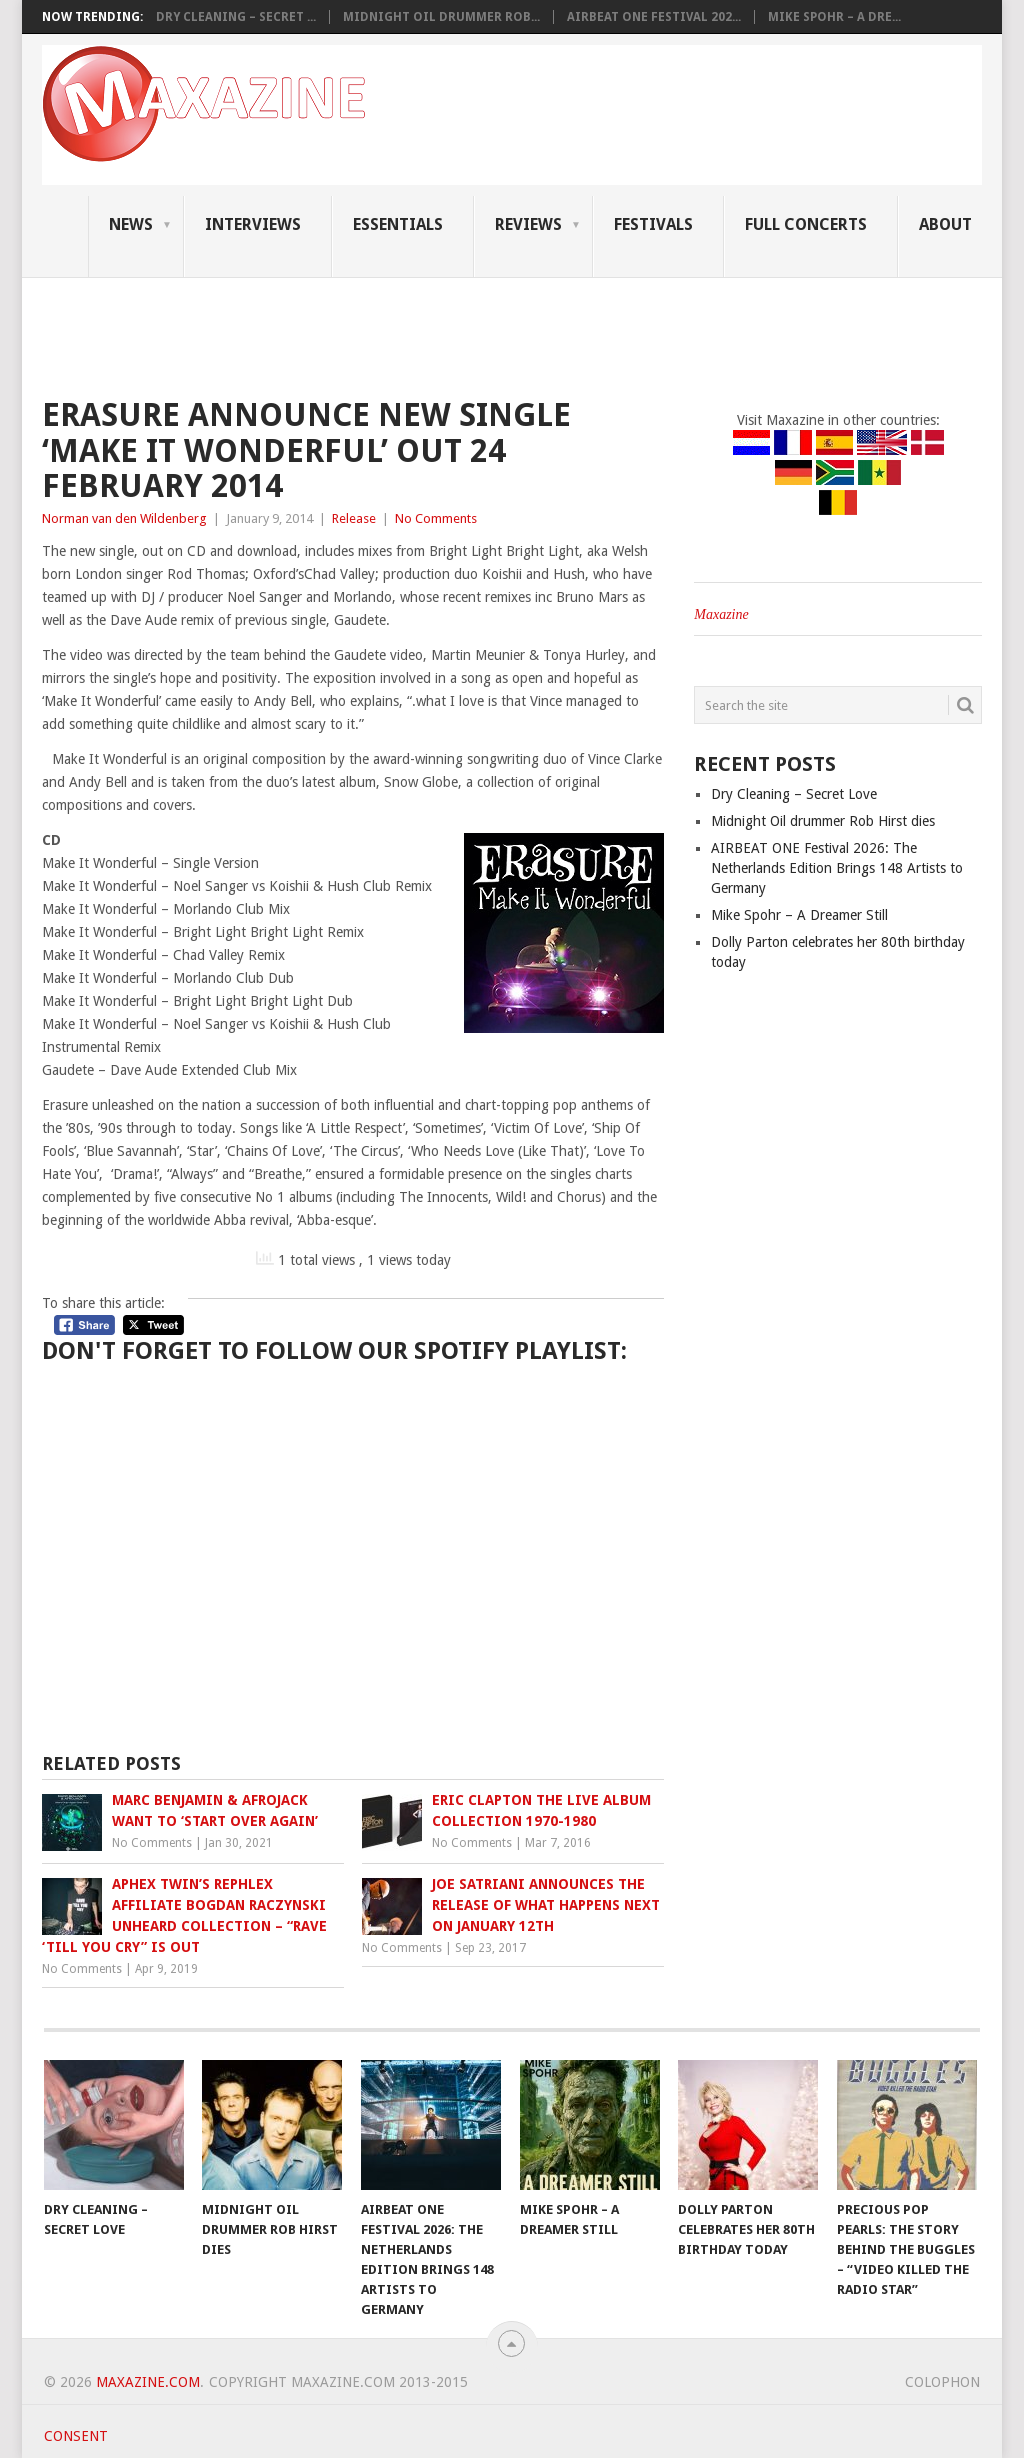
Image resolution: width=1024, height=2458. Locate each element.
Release (354, 518)
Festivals (653, 224)
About (945, 224)
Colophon (942, 2382)
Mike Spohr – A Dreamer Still (799, 915)
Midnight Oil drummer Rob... (441, 17)
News (131, 224)
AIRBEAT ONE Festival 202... (654, 17)
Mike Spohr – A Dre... (834, 17)
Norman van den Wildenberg (124, 518)
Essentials (398, 224)
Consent (76, 2436)
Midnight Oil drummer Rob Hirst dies (823, 821)
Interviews (253, 224)
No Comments (436, 518)
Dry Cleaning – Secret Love (794, 794)
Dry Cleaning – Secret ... (236, 17)
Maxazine (721, 614)
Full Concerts (806, 224)
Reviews (528, 224)
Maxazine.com (148, 2382)
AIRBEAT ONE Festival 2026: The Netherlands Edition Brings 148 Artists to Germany (837, 868)
